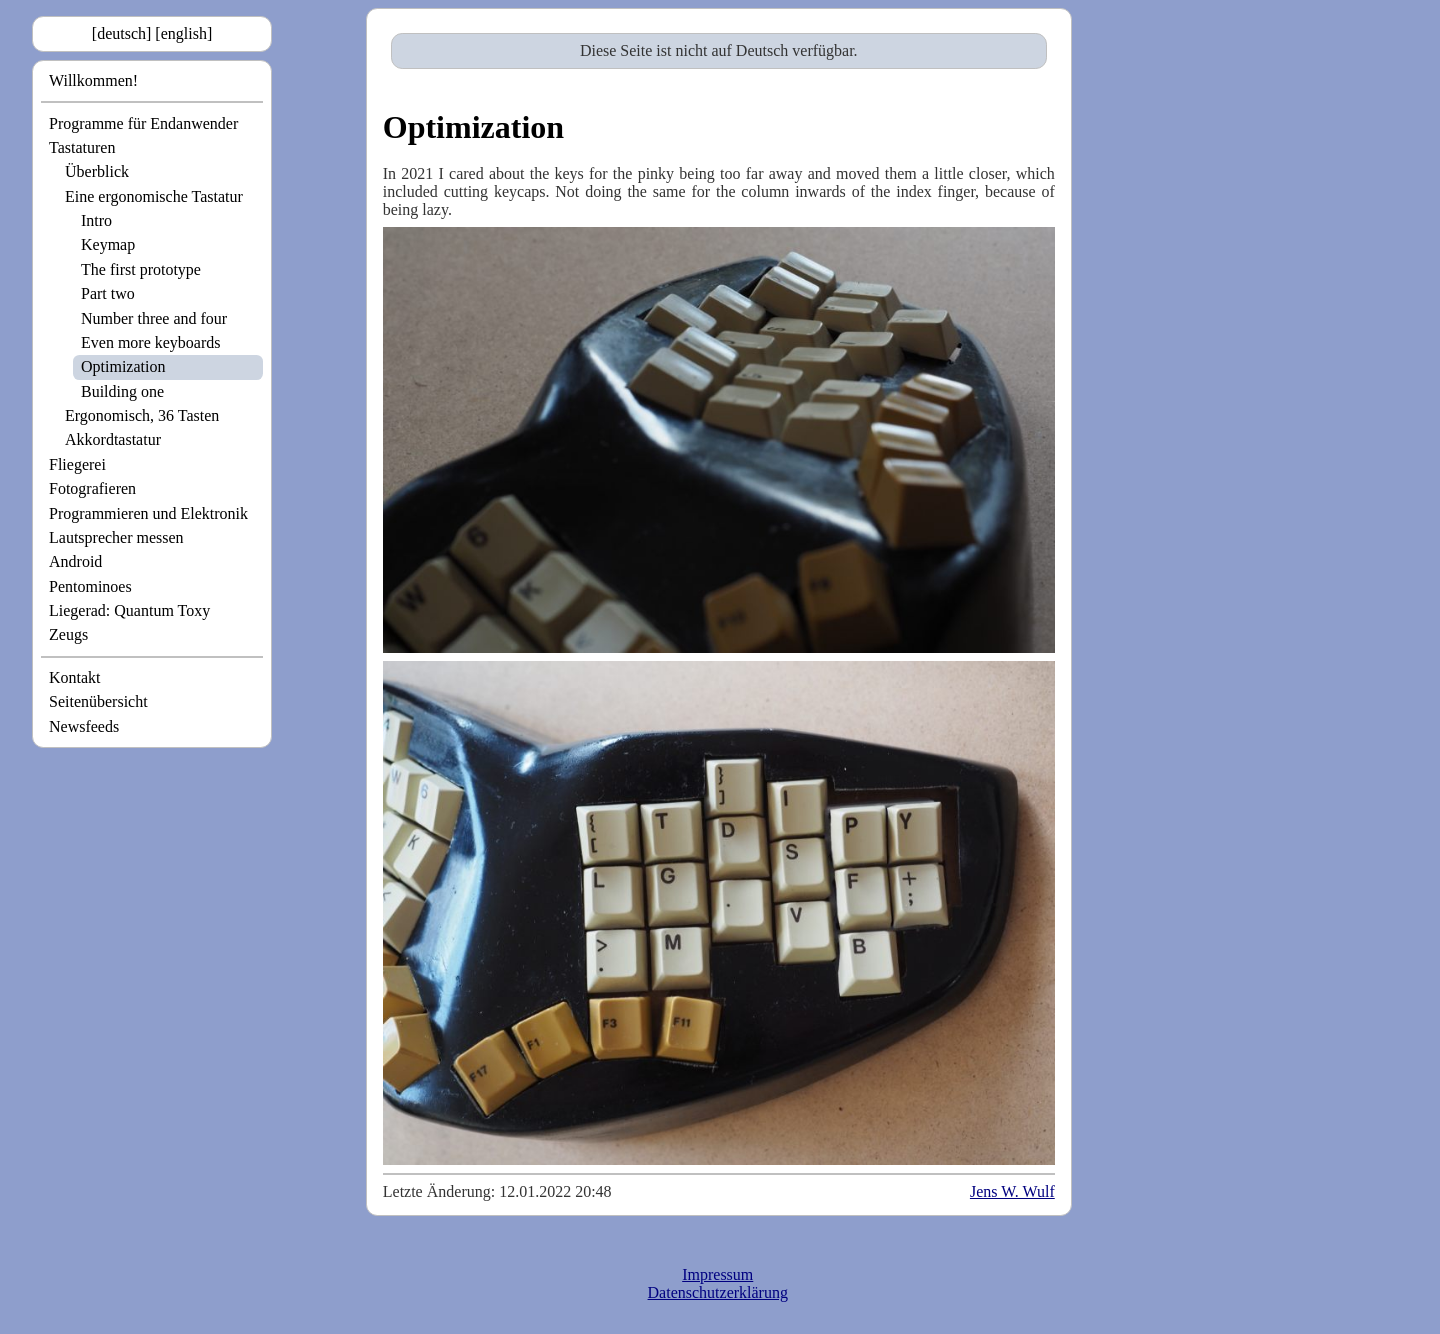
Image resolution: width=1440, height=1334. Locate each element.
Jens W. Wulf (1012, 1191)
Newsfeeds (84, 726)
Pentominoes (90, 586)
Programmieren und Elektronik (148, 513)
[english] (183, 33)
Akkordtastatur (113, 439)
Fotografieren (92, 488)
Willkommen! (93, 80)
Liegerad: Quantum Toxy (129, 610)
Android (75, 561)
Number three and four (154, 318)
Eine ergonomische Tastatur (154, 196)
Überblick (97, 171)
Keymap (108, 244)
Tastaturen (82, 147)
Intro (96, 220)
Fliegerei (77, 464)
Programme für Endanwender (143, 123)
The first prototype (141, 269)
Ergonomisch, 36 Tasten (142, 415)
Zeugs (68, 634)
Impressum (717, 1274)
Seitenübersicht (98, 701)
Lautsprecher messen (116, 537)
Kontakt (75, 677)
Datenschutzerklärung (718, 1292)
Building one (122, 391)
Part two (108, 293)
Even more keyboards (151, 342)
